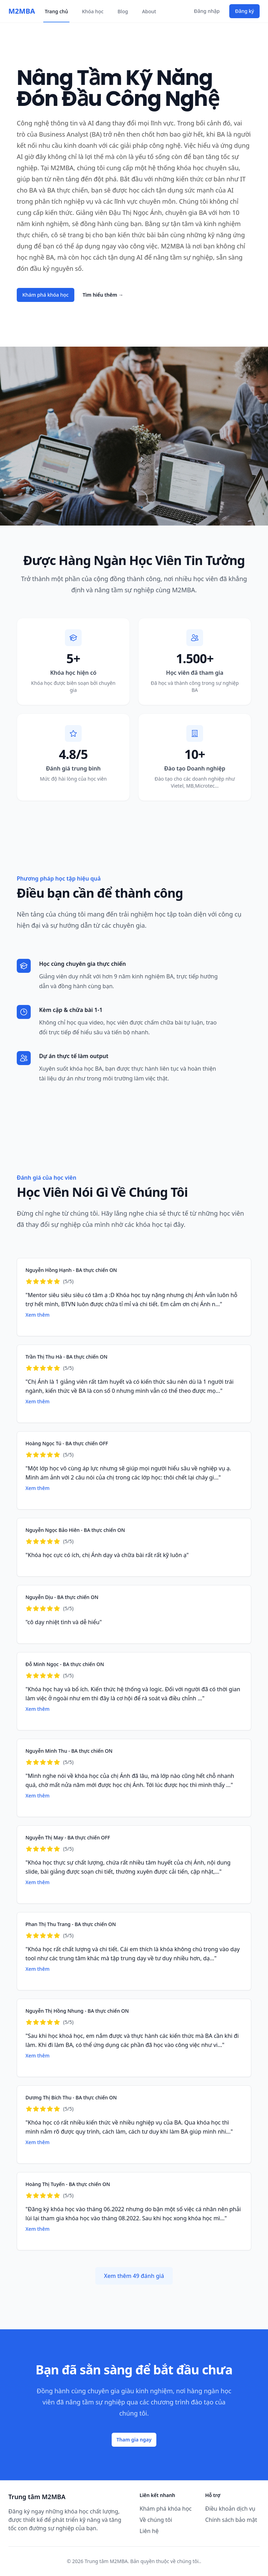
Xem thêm (37, 1314)
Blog (123, 11)
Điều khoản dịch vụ (230, 2508)
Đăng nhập (207, 11)
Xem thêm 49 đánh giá (134, 2276)
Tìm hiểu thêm (103, 294)
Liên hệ (149, 2531)
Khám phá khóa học (45, 294)
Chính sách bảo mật (231, 2520)
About (149, 11)
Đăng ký (244, 11)
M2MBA (21, 11)
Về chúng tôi (156, 2520)
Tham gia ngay (134, 2439)
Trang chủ (56, 11)
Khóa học (93, 11)
